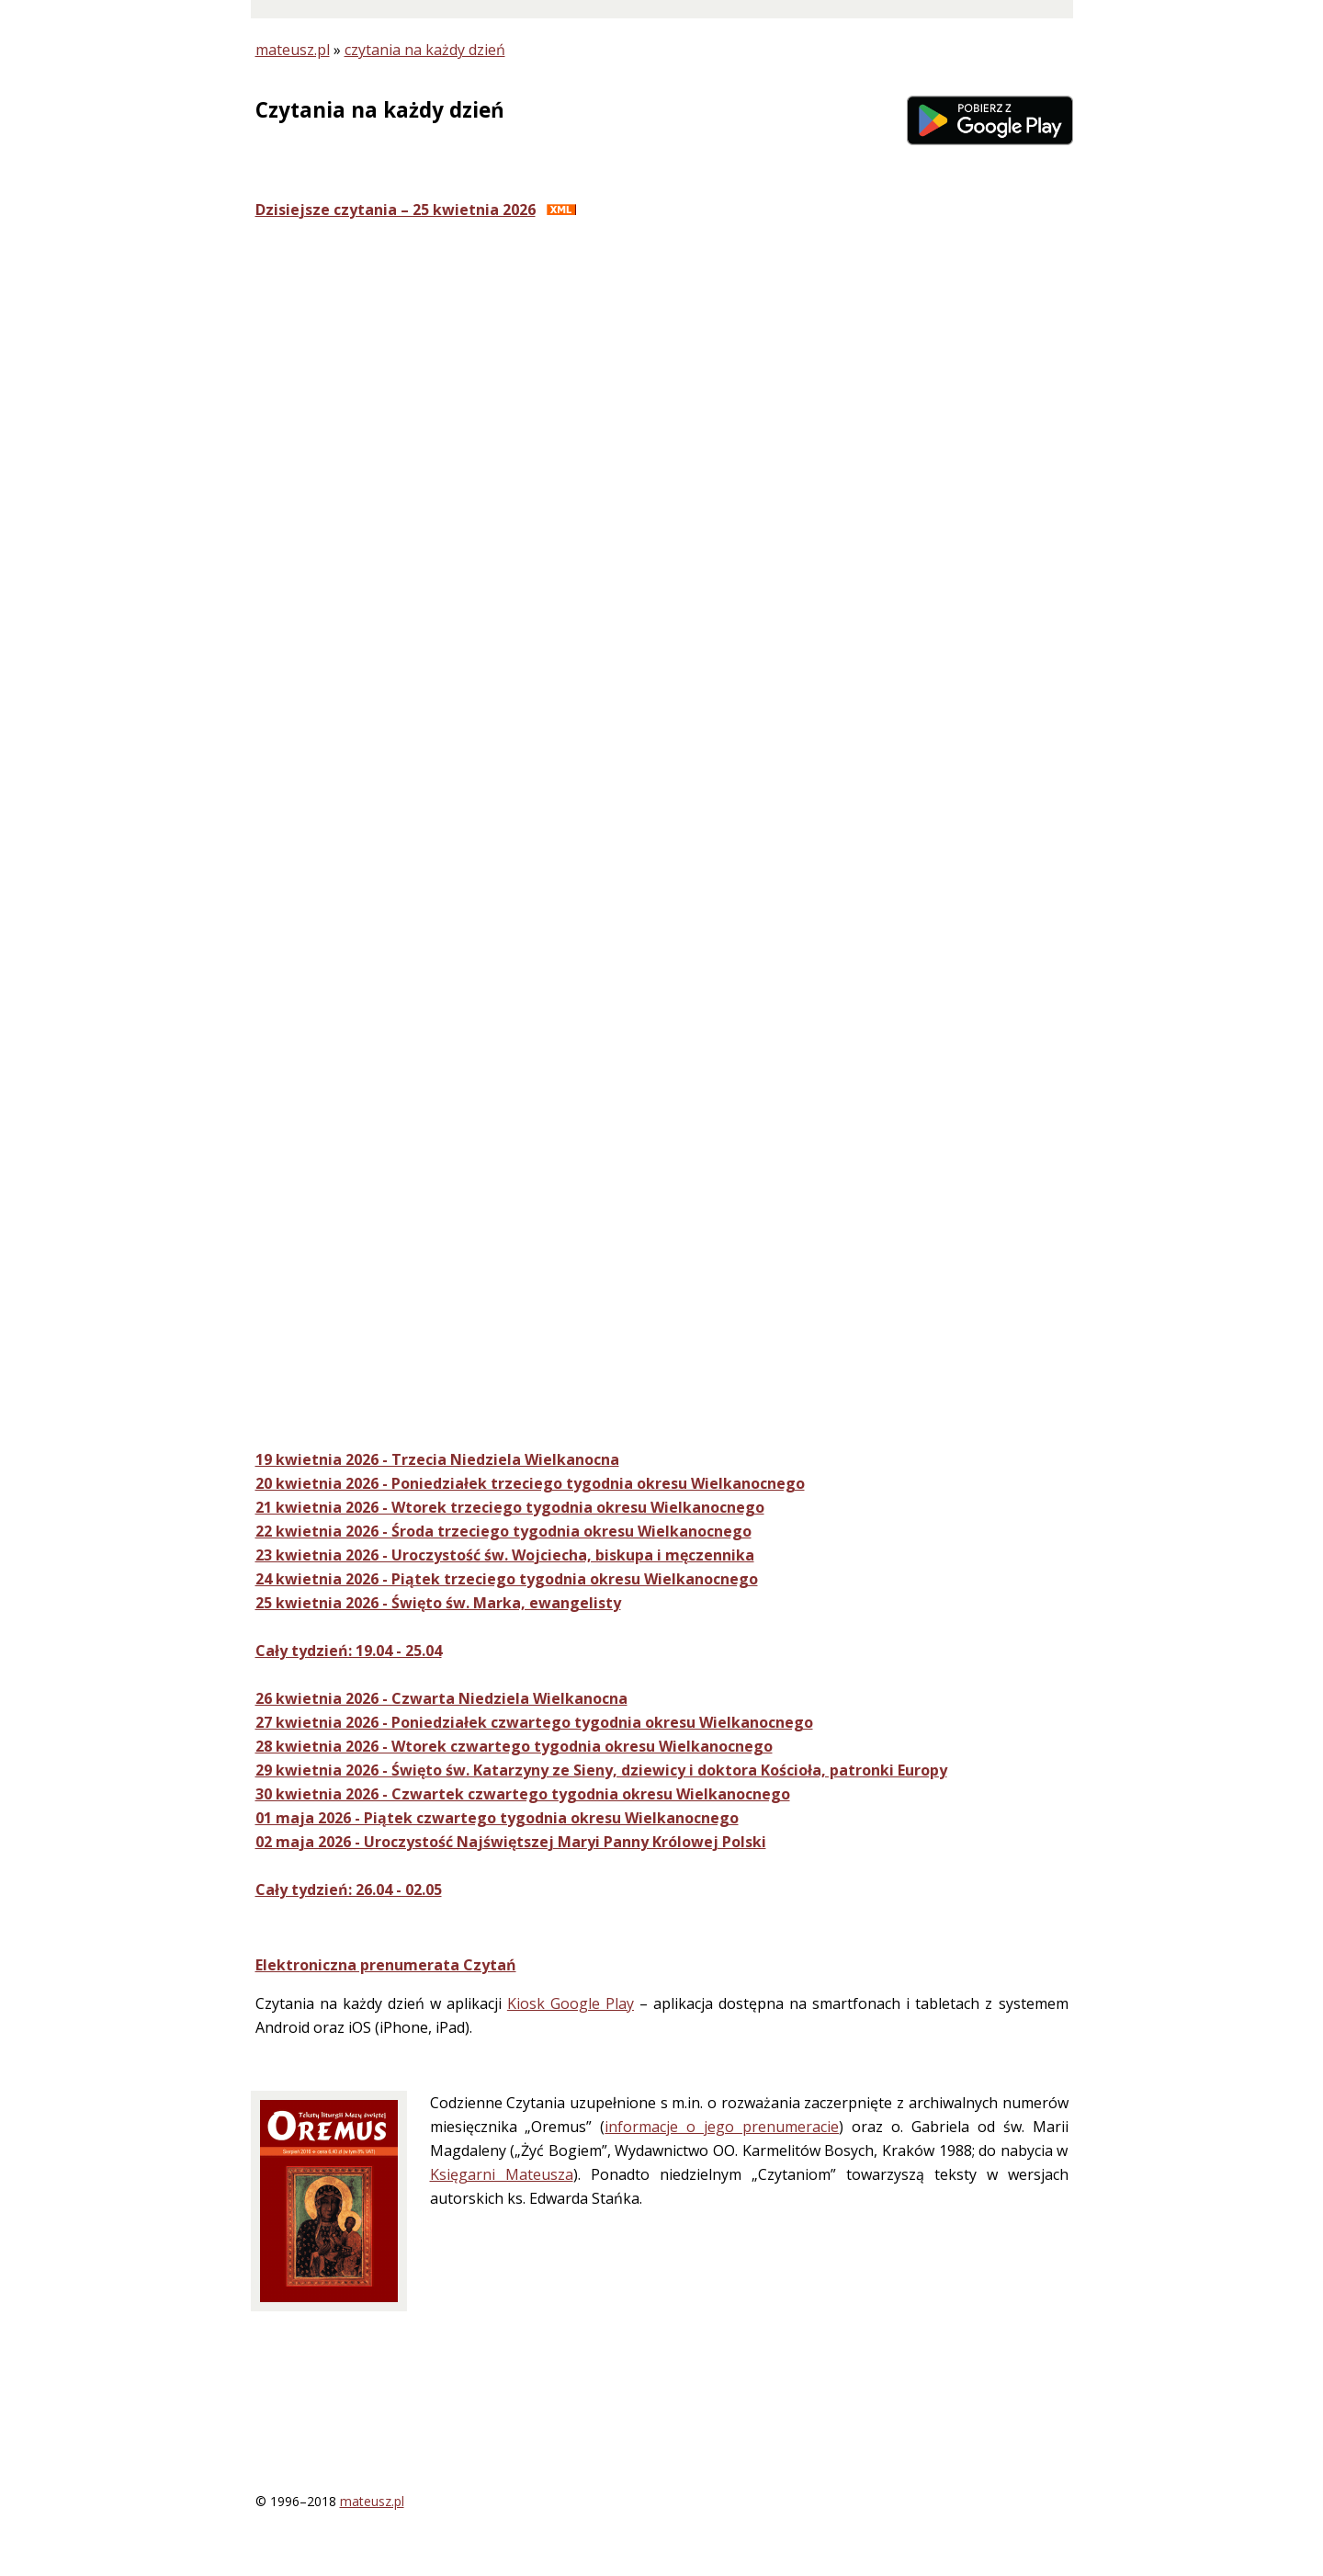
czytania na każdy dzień (425, 50)
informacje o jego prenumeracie (722, 2126)
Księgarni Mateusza (501, 2174)
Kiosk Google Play (570, 2003)
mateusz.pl (292, 50)
